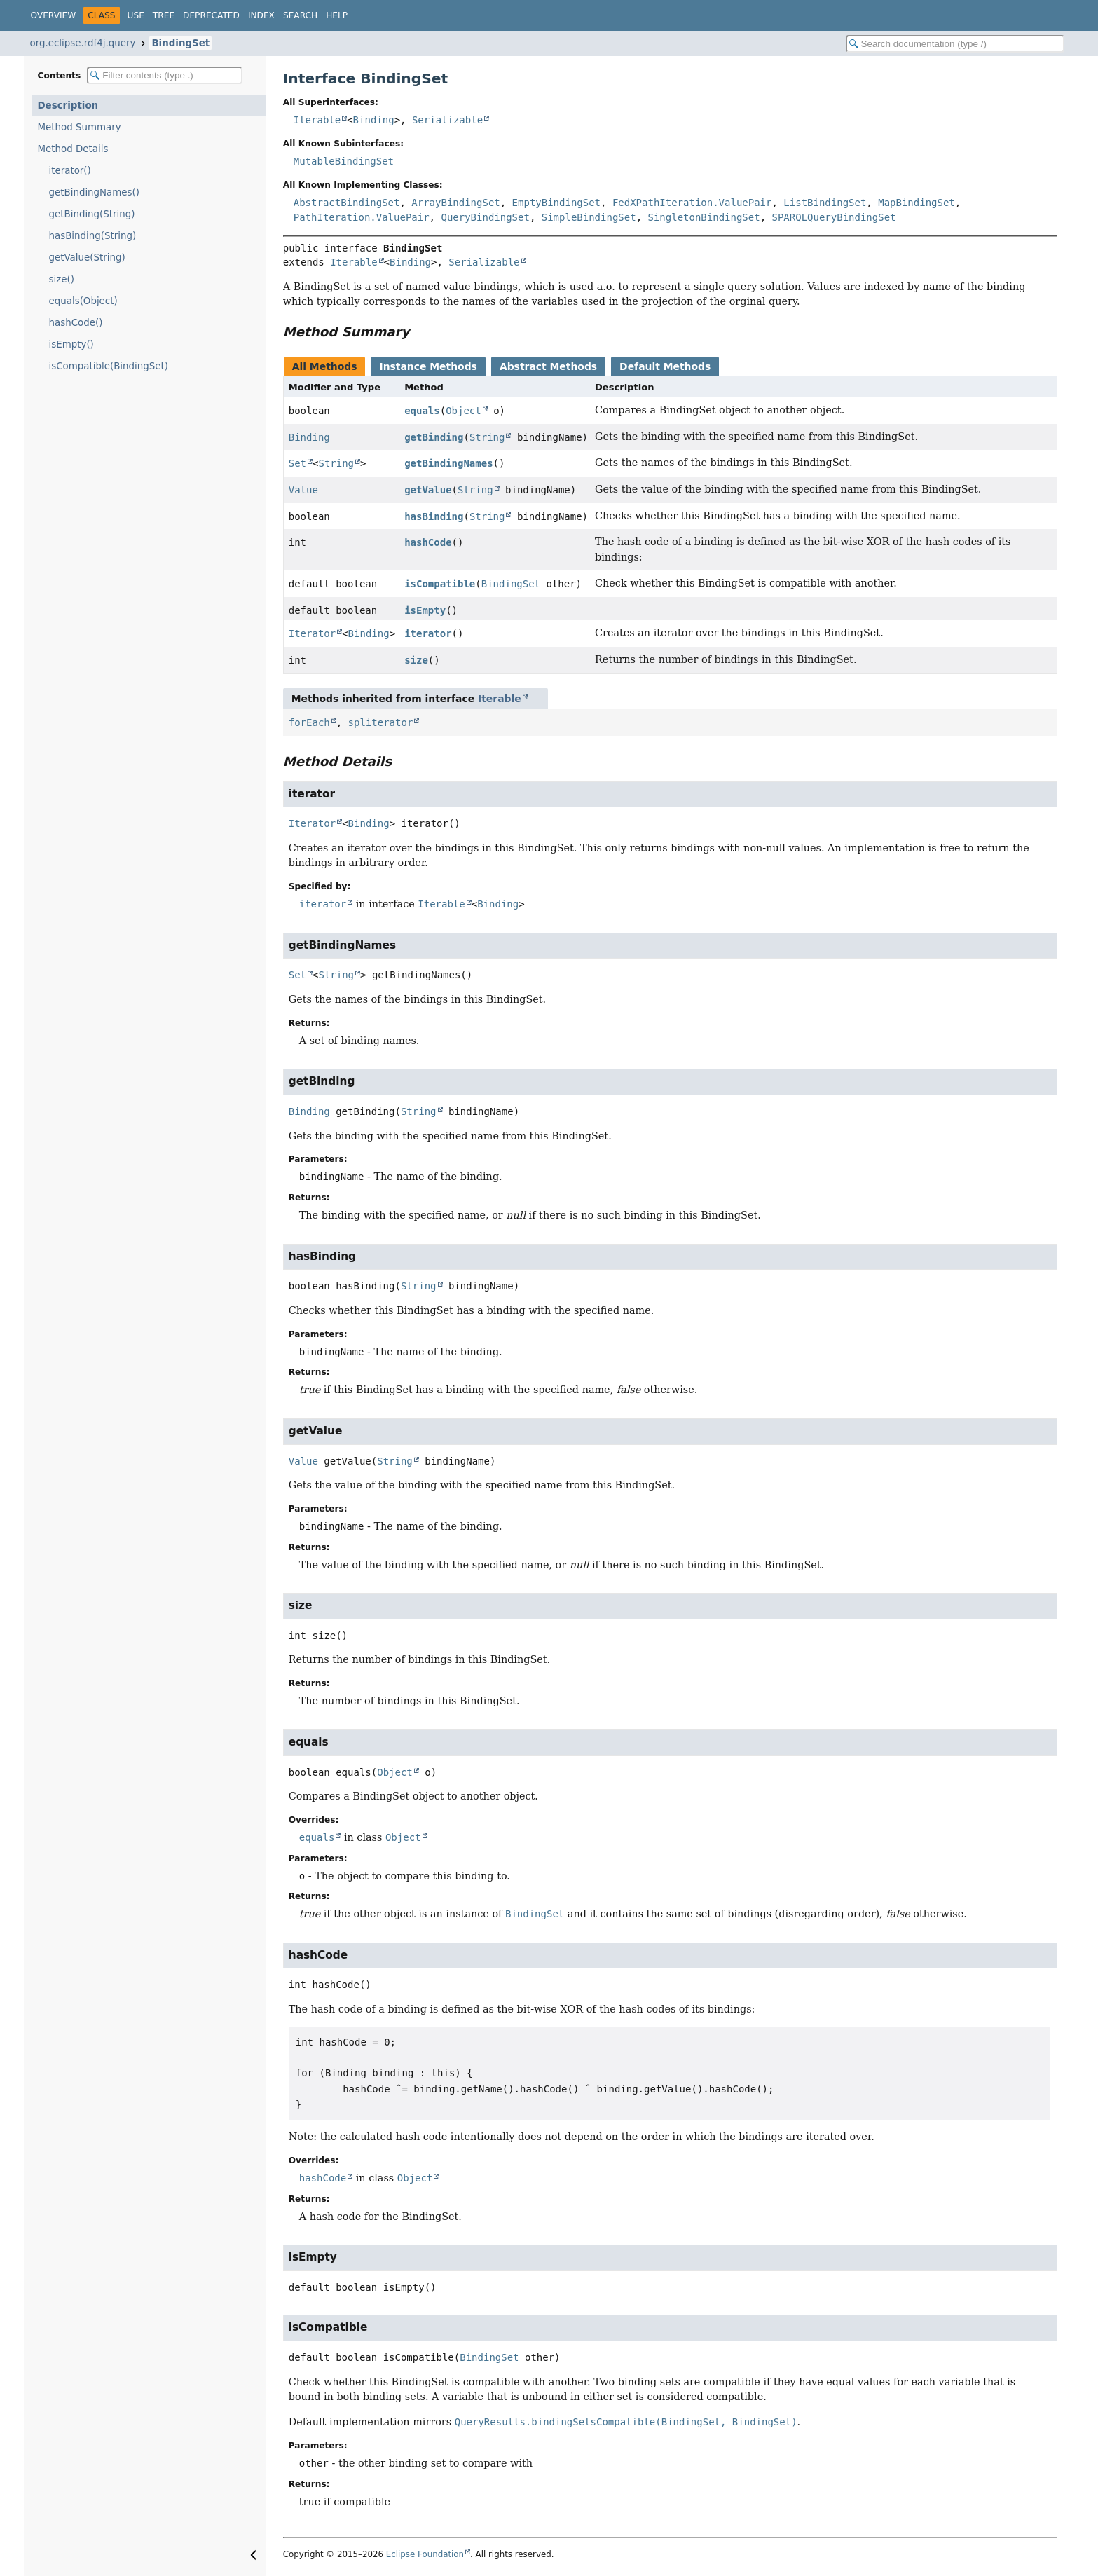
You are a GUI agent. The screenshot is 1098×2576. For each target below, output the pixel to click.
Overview (53, 15)
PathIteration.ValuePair (362, 217)
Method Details (73, 149)
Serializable (447, 119)
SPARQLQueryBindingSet (834, 217)
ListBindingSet (824, 202)
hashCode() (76, 322)
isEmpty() (71, 344)
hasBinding (433, 516)
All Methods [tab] (324, 366)
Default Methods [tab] (665, 366)
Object (463, 410)
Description (68, 105)
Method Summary (79, 127)
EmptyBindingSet (556, 202)
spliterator (380, 722)
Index (261, 15)
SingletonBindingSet (703, 217)
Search (300, 15)
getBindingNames (448, 463)
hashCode (427, 542)
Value (303, 489)
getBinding (433, 437)
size (416, 660)
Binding (373, 119)
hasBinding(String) (93, 236)
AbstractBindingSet (347, 202)
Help (337, 15)
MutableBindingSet (344, 161)
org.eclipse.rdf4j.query (83, 43)
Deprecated (211, 15)
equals (422, 410)
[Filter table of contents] (164, 75)
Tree (163, 15)
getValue (427, 489)
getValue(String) (87, 257)
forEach (309, 722)
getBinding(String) (92, 214)
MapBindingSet (916, 202)
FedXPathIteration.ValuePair (692, 202)
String (487, 437)
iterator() (70, 170)
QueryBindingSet (485, 217)
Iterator (312, 633)
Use (136, 15)
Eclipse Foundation (425, 2554)
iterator (427, 633)
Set (297, 463)
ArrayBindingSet (455, 202)
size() (61, 279)
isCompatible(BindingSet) (108, 366)
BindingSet (180, 43)
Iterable (317, 119)
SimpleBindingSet (589, 217)
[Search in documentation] (955, 44)
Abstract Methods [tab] (548, 366)
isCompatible (439, 583)
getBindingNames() (94, 192)
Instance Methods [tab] (427, 366)
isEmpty (425, 610)
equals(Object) (83, 301)
